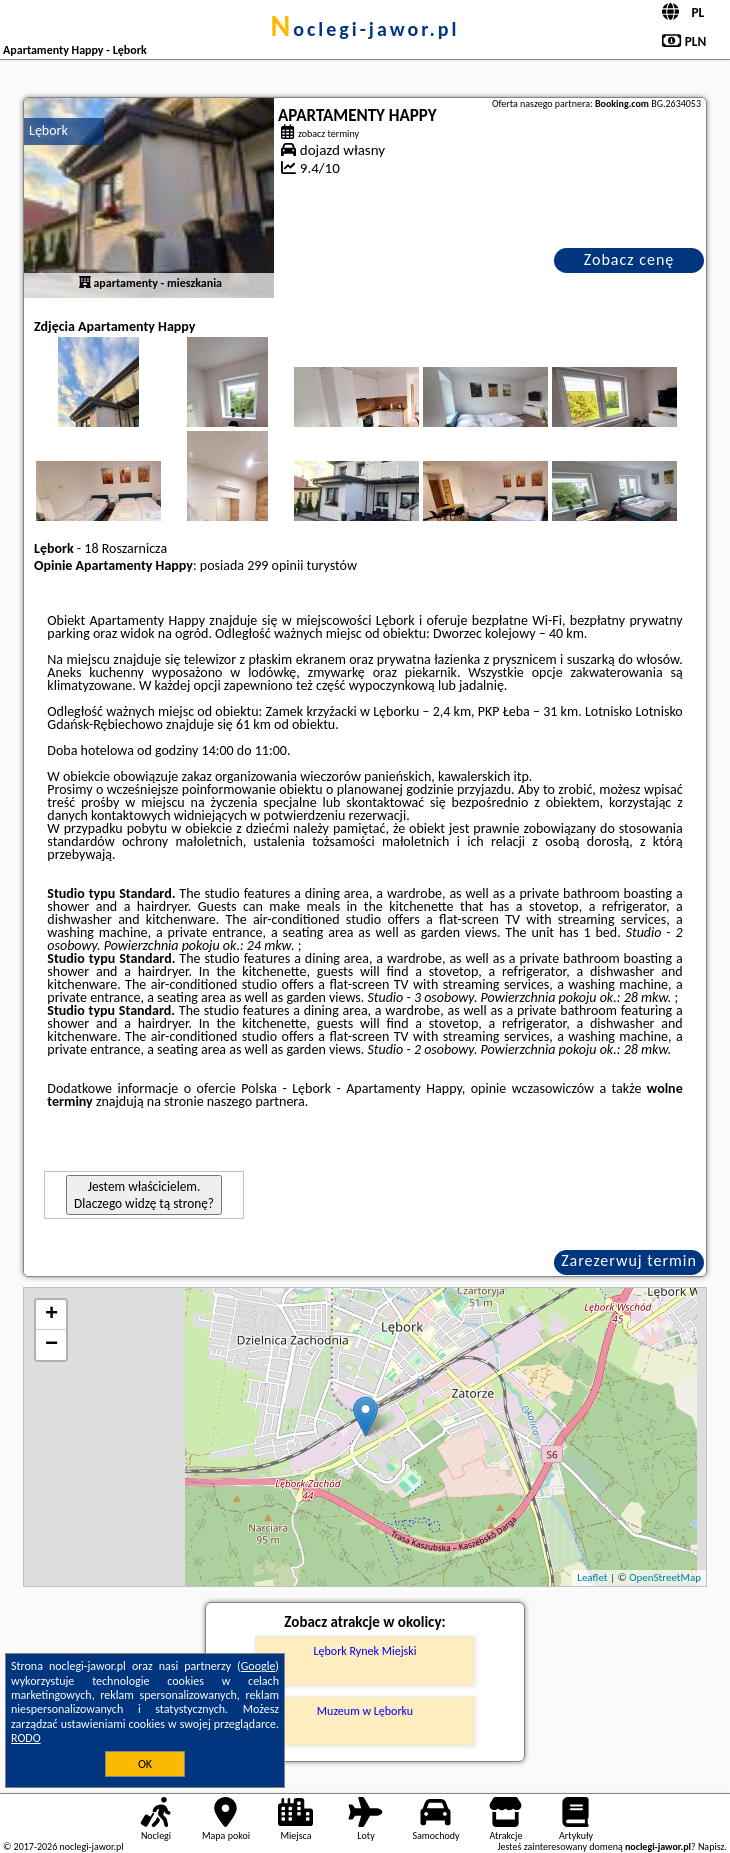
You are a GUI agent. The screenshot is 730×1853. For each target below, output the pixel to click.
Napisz (711, 1846)
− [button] (51, 1345)
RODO (26, 1738)
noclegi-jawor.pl (364, 29)
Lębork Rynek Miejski (365, 1651)
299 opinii (275, 565)
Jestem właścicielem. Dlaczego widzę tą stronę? (144, 1195)
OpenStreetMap (665, 1577)
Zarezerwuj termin (629, 1260)
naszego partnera (256, 1101)
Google (258, 1666)
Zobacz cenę (629, 259)
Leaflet (592, 1577)
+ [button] (51, 1315)
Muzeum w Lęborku (365, 1711)
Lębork (48, 130)
